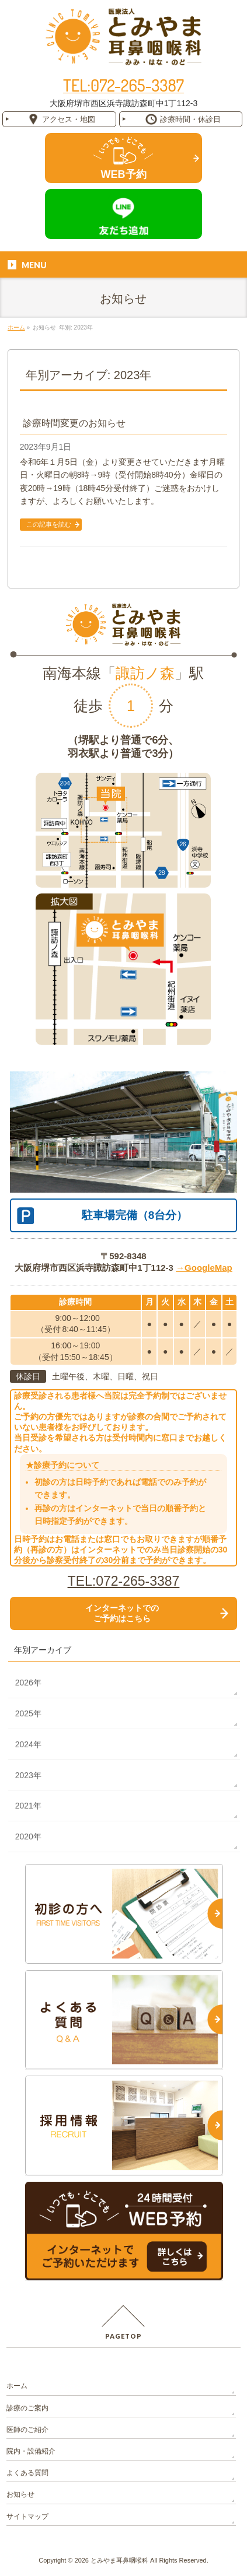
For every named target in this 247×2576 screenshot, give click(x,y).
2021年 (28, 1805)
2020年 (28, 1836)
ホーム (16, 2386)
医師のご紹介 (27, 2430)
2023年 (28, 1775)
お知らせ (20, 2494)
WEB (124, 174)
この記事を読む (48, 524)
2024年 (28, 1744)
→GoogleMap (204, 1268)
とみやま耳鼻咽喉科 (119, 2560)
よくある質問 (27, 2473)
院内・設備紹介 (30, 2451)
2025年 (28, 1713)
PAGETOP (123, 2336)
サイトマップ (27, 2516)
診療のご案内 (27, 2408)
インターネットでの (122, 1613)
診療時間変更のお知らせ (74, 423)
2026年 (28, 1682)
